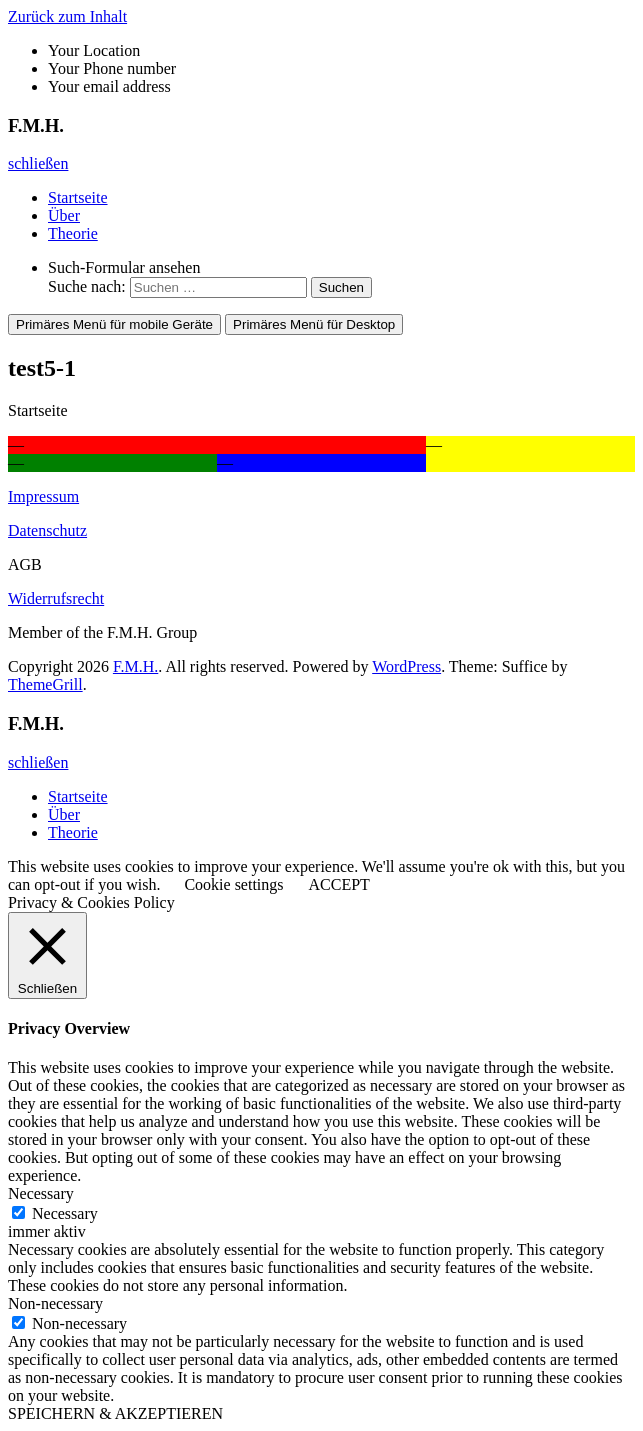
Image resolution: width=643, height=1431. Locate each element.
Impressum (43, 496)
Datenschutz (47, 530)
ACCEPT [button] (339, 884)
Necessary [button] (41, 1193)
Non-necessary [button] (55, 1303)
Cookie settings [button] (233, 884)
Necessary (65, 1213)
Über (64, 215)
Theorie (73, 233)
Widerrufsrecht (56, 598)
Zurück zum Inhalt (67, 16)
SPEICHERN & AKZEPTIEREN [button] (115, 1413)
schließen (38, 163)
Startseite (78, 197)
